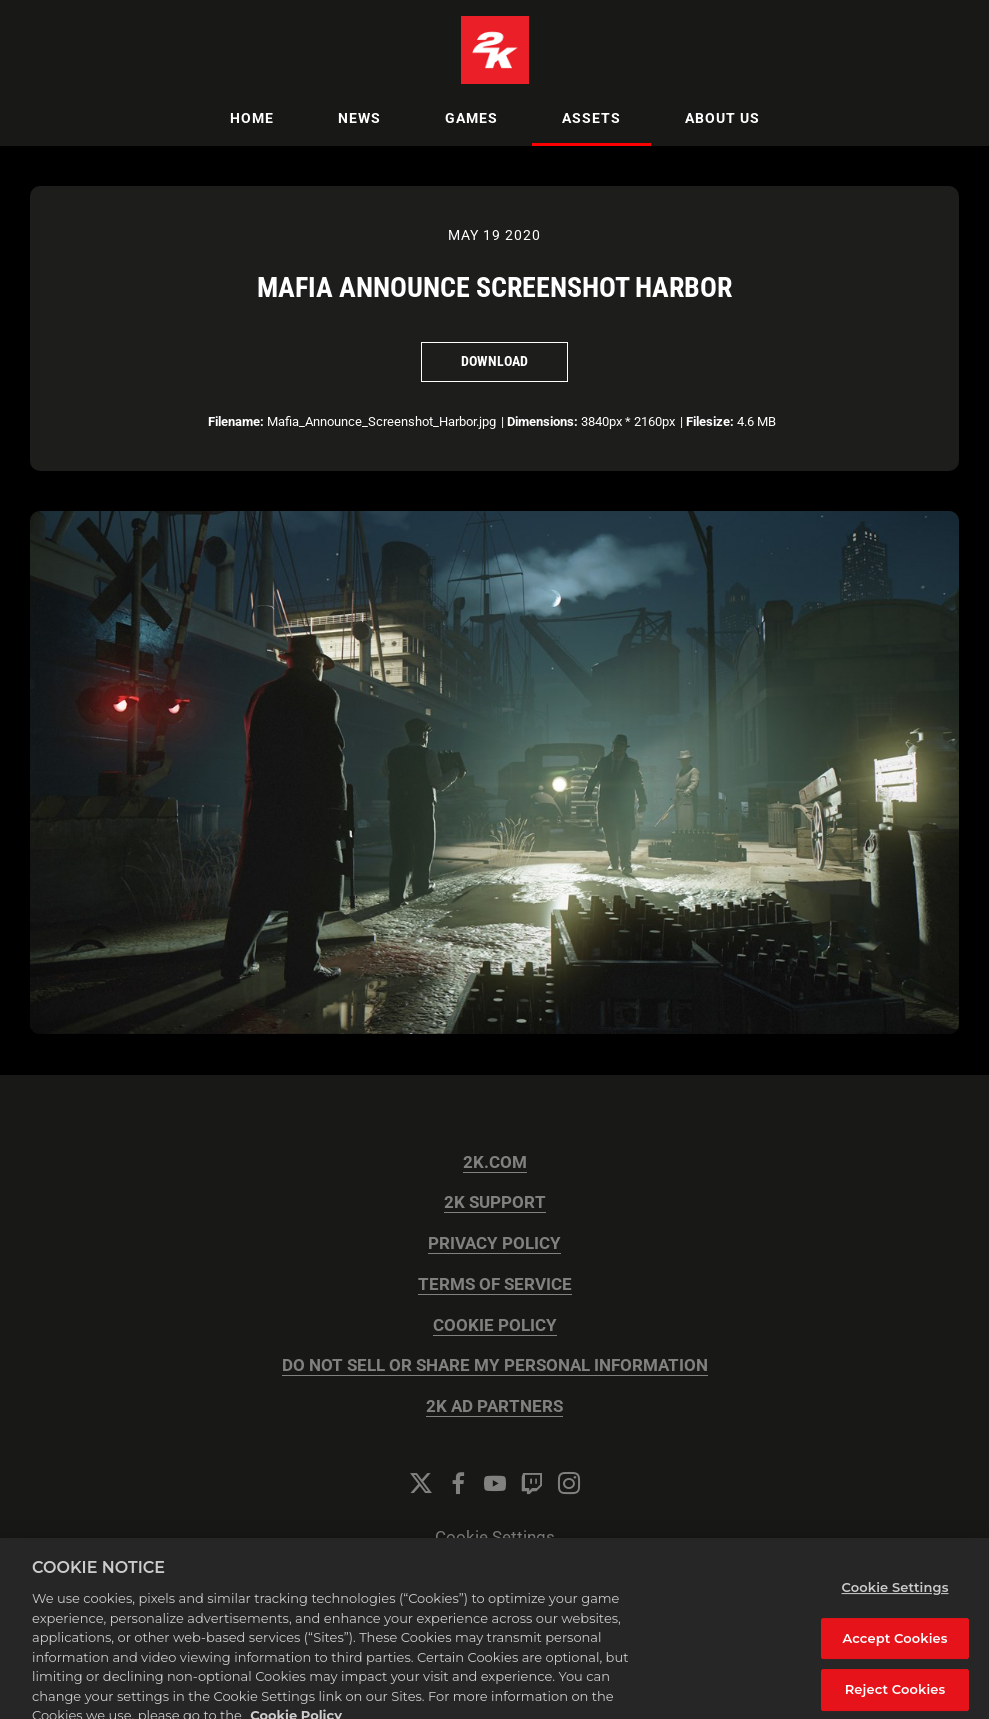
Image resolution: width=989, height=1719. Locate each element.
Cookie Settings (495, 1537)
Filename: (236, 421)
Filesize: (710, 421)
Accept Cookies (894, 1650)
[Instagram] (569, 1483)
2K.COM (495, 1162)
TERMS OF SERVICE (495, 1284)
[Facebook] (458, 1483)
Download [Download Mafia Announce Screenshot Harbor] (494, 361)
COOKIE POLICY (495, 1325)
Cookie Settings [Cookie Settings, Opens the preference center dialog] (895, 1600)
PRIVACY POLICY (494, 1243)
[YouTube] (495, 1483)
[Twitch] (532, 1483)
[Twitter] (421, 1483)
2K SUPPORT (495, 1202)
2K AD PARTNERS (494, 1406)
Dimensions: (542, 421)
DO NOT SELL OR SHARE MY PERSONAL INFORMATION (495, 1365)
